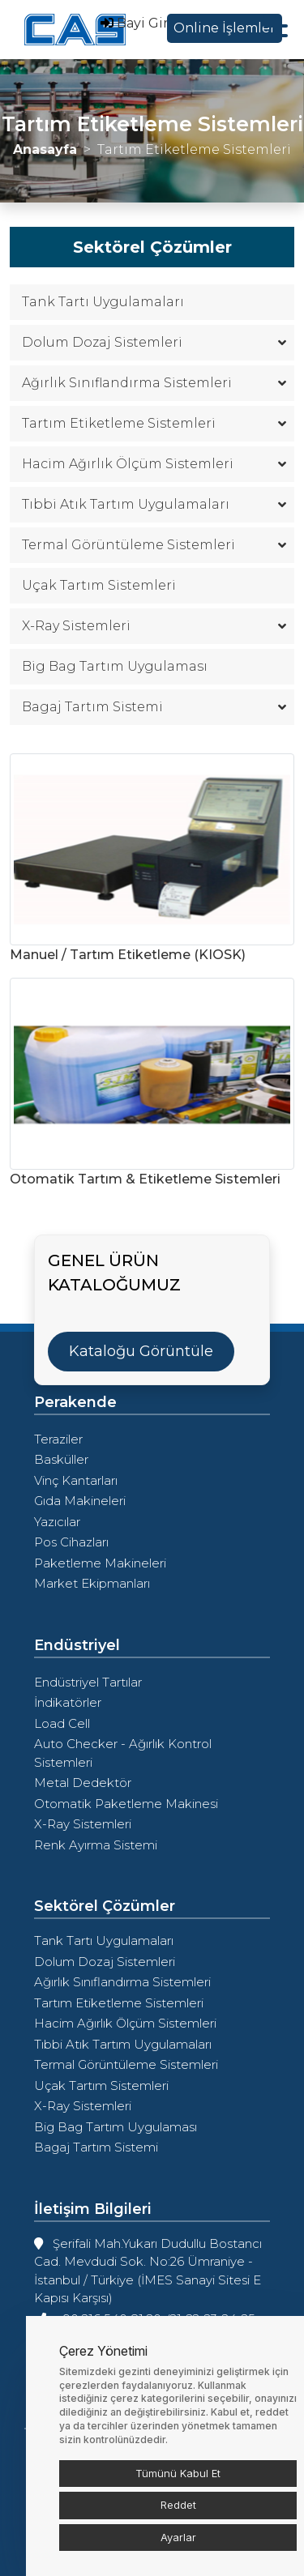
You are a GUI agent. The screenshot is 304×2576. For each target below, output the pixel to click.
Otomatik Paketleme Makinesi (126, 1803)
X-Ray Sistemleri (152, 625)
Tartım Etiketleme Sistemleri (152, 423)
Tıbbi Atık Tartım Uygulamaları (152, 504)
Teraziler (58, 1439)
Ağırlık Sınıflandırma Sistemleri (152, 382)
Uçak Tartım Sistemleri (99, 585)
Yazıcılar (57, 1521)
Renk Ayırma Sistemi (95, 1845)
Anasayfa (45, 149)
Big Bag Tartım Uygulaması (115, 666)
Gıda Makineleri (80, 1500)
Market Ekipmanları (92, 1583)
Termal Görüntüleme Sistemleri (152, 544)
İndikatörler (67, 1702)
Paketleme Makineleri (100, 1563)
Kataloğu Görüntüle (141, 1351)
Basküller (61, 1459)
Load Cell (62, 1723)
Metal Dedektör (82, 1782)
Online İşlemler (224, 28)
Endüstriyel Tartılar (88, 1682)
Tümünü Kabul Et (178, 2473)
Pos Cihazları (71, 1542)
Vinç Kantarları (76, 1480)
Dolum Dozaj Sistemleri (152, 342)
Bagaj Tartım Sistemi (152, 706)
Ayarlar (178, 2537)
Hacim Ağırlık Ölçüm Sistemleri (152, 463)
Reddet (178, 2504)
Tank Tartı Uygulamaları (103, 301)
